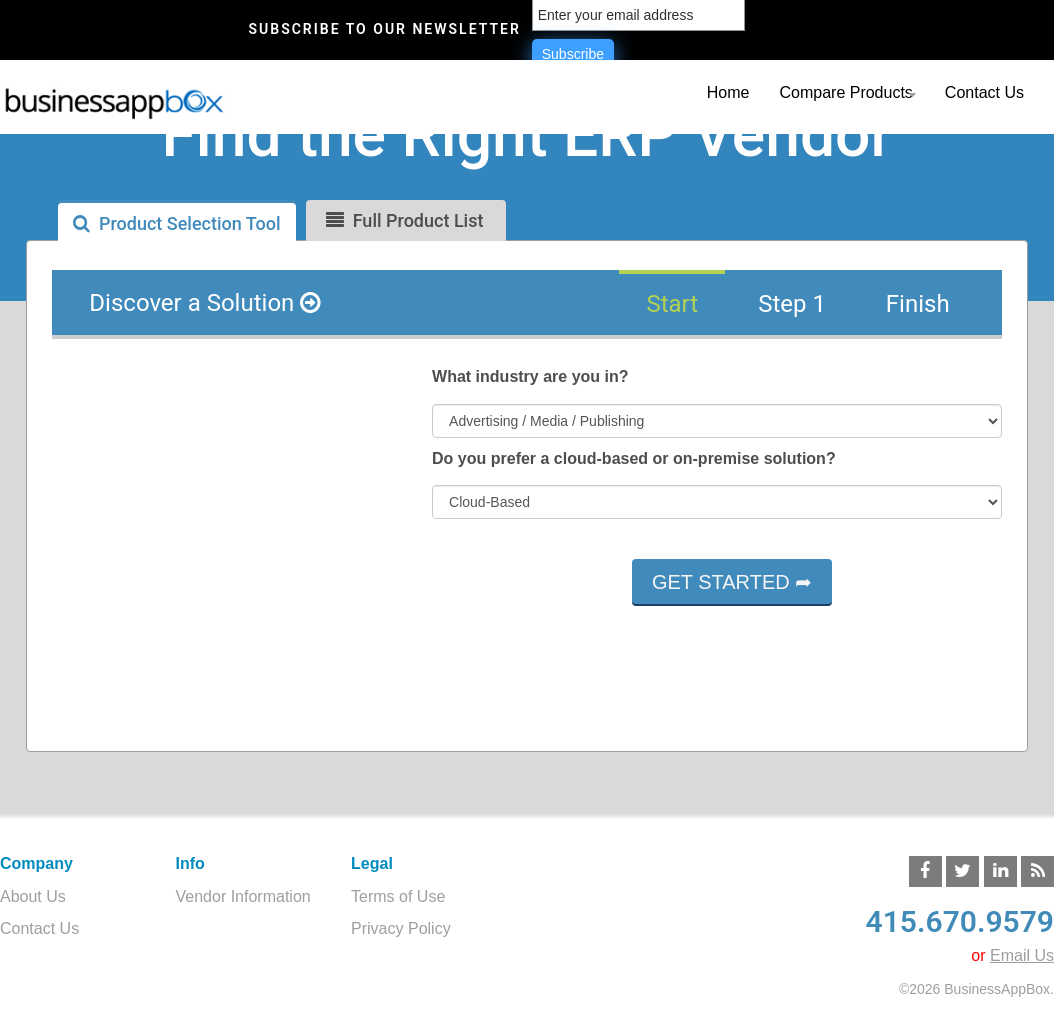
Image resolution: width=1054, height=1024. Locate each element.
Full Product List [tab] (405, 220)
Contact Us (984, 92)
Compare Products (845, 92)
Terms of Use (398, 896)
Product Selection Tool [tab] (177, 223)
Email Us (1022, 955)
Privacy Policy (401, 928)
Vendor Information (243, 896)
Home (728, 92)
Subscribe (573, 54)
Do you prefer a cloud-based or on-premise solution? (634, 458)
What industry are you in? (530, 376)
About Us (33, 896)
